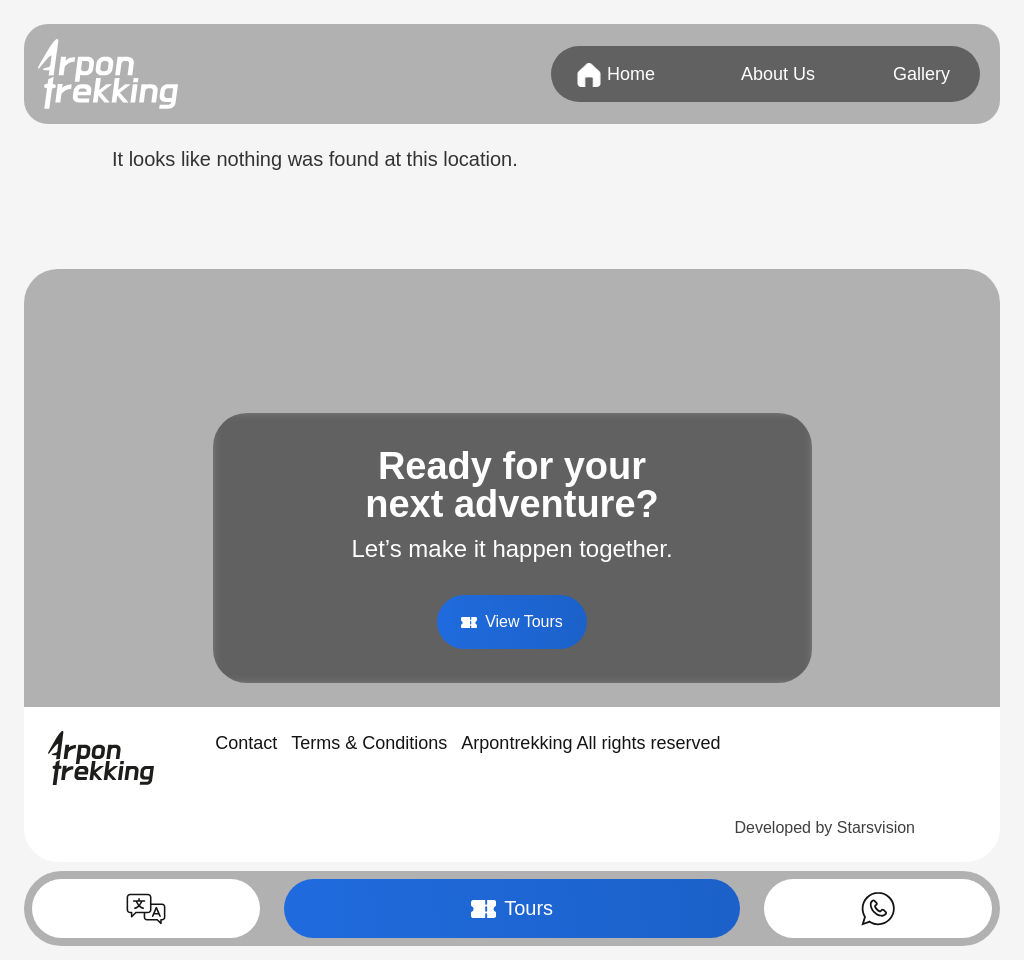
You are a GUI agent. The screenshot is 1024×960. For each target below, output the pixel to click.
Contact (246, 743)
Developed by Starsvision (824, 827)
